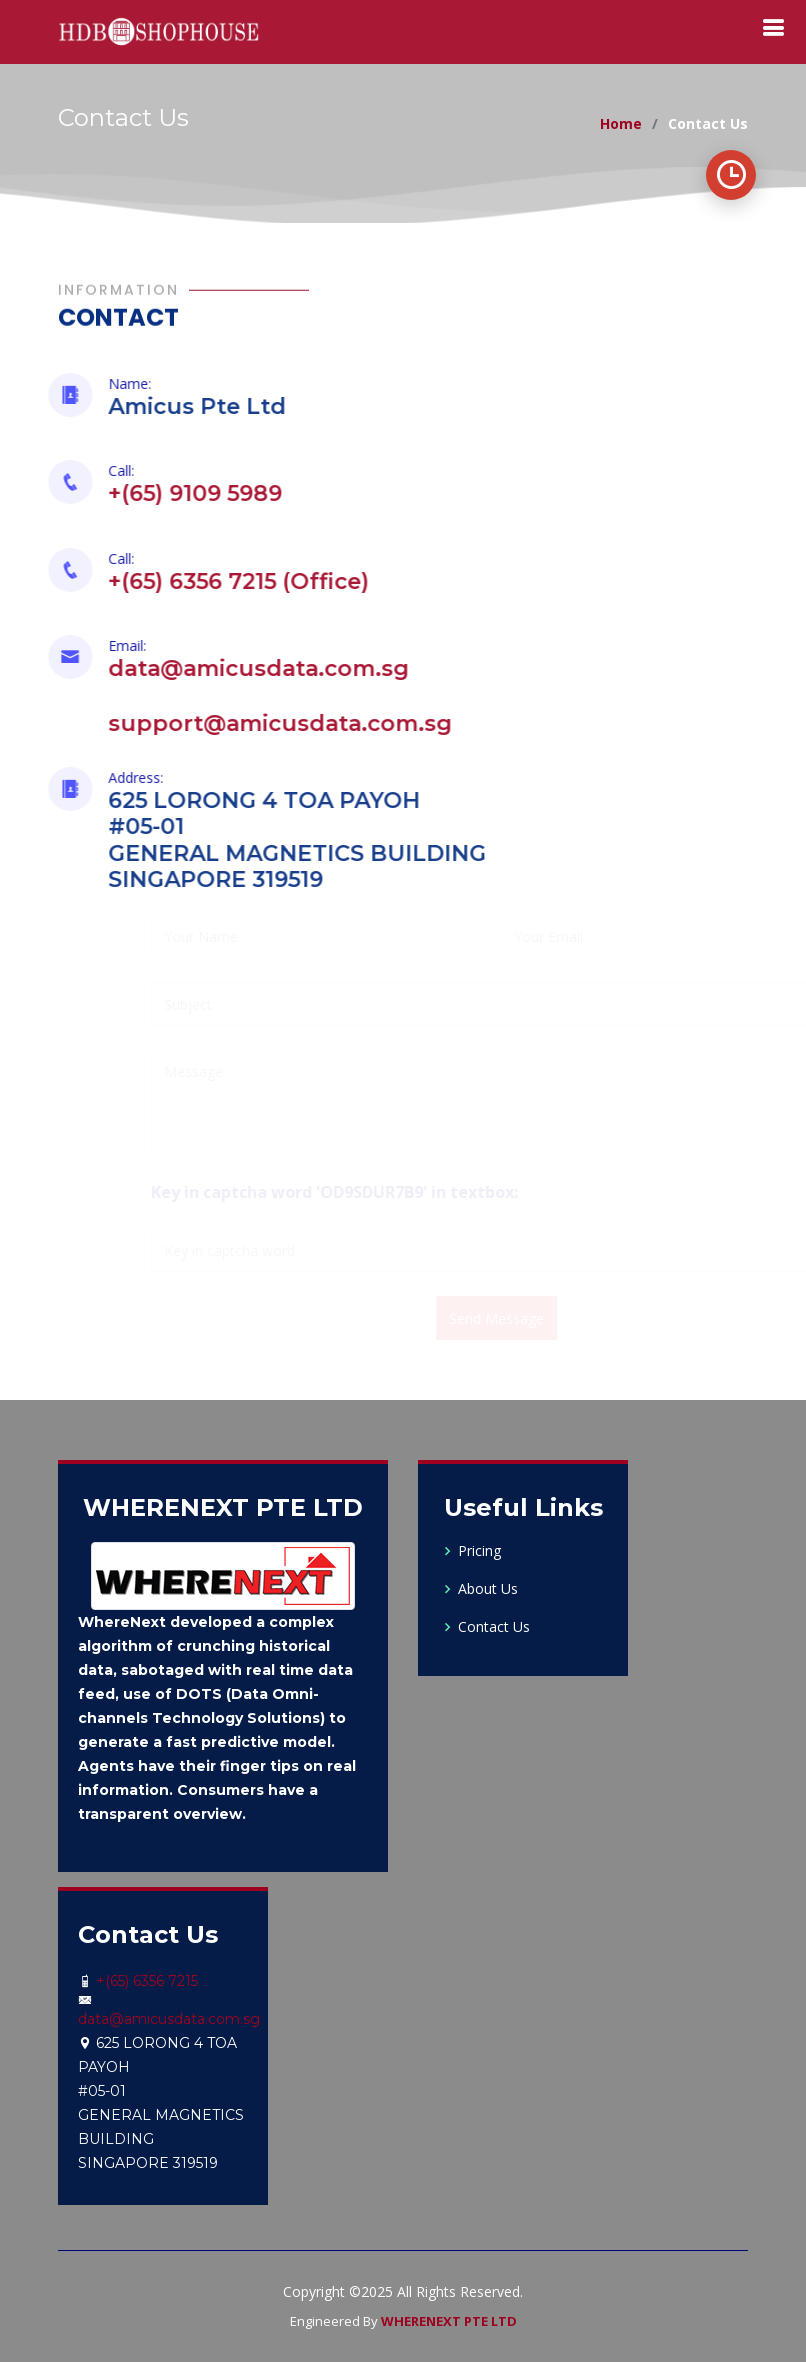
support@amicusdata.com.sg (267, 723)
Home (621, 123)
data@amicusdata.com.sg (245, 668)
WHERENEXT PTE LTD (449, 2321)
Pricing (479, 1551)
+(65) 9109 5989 (182, 493)
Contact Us (494, 1627)
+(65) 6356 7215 (147, 1981)
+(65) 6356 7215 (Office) (225, 581)
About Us (488, 1589)
